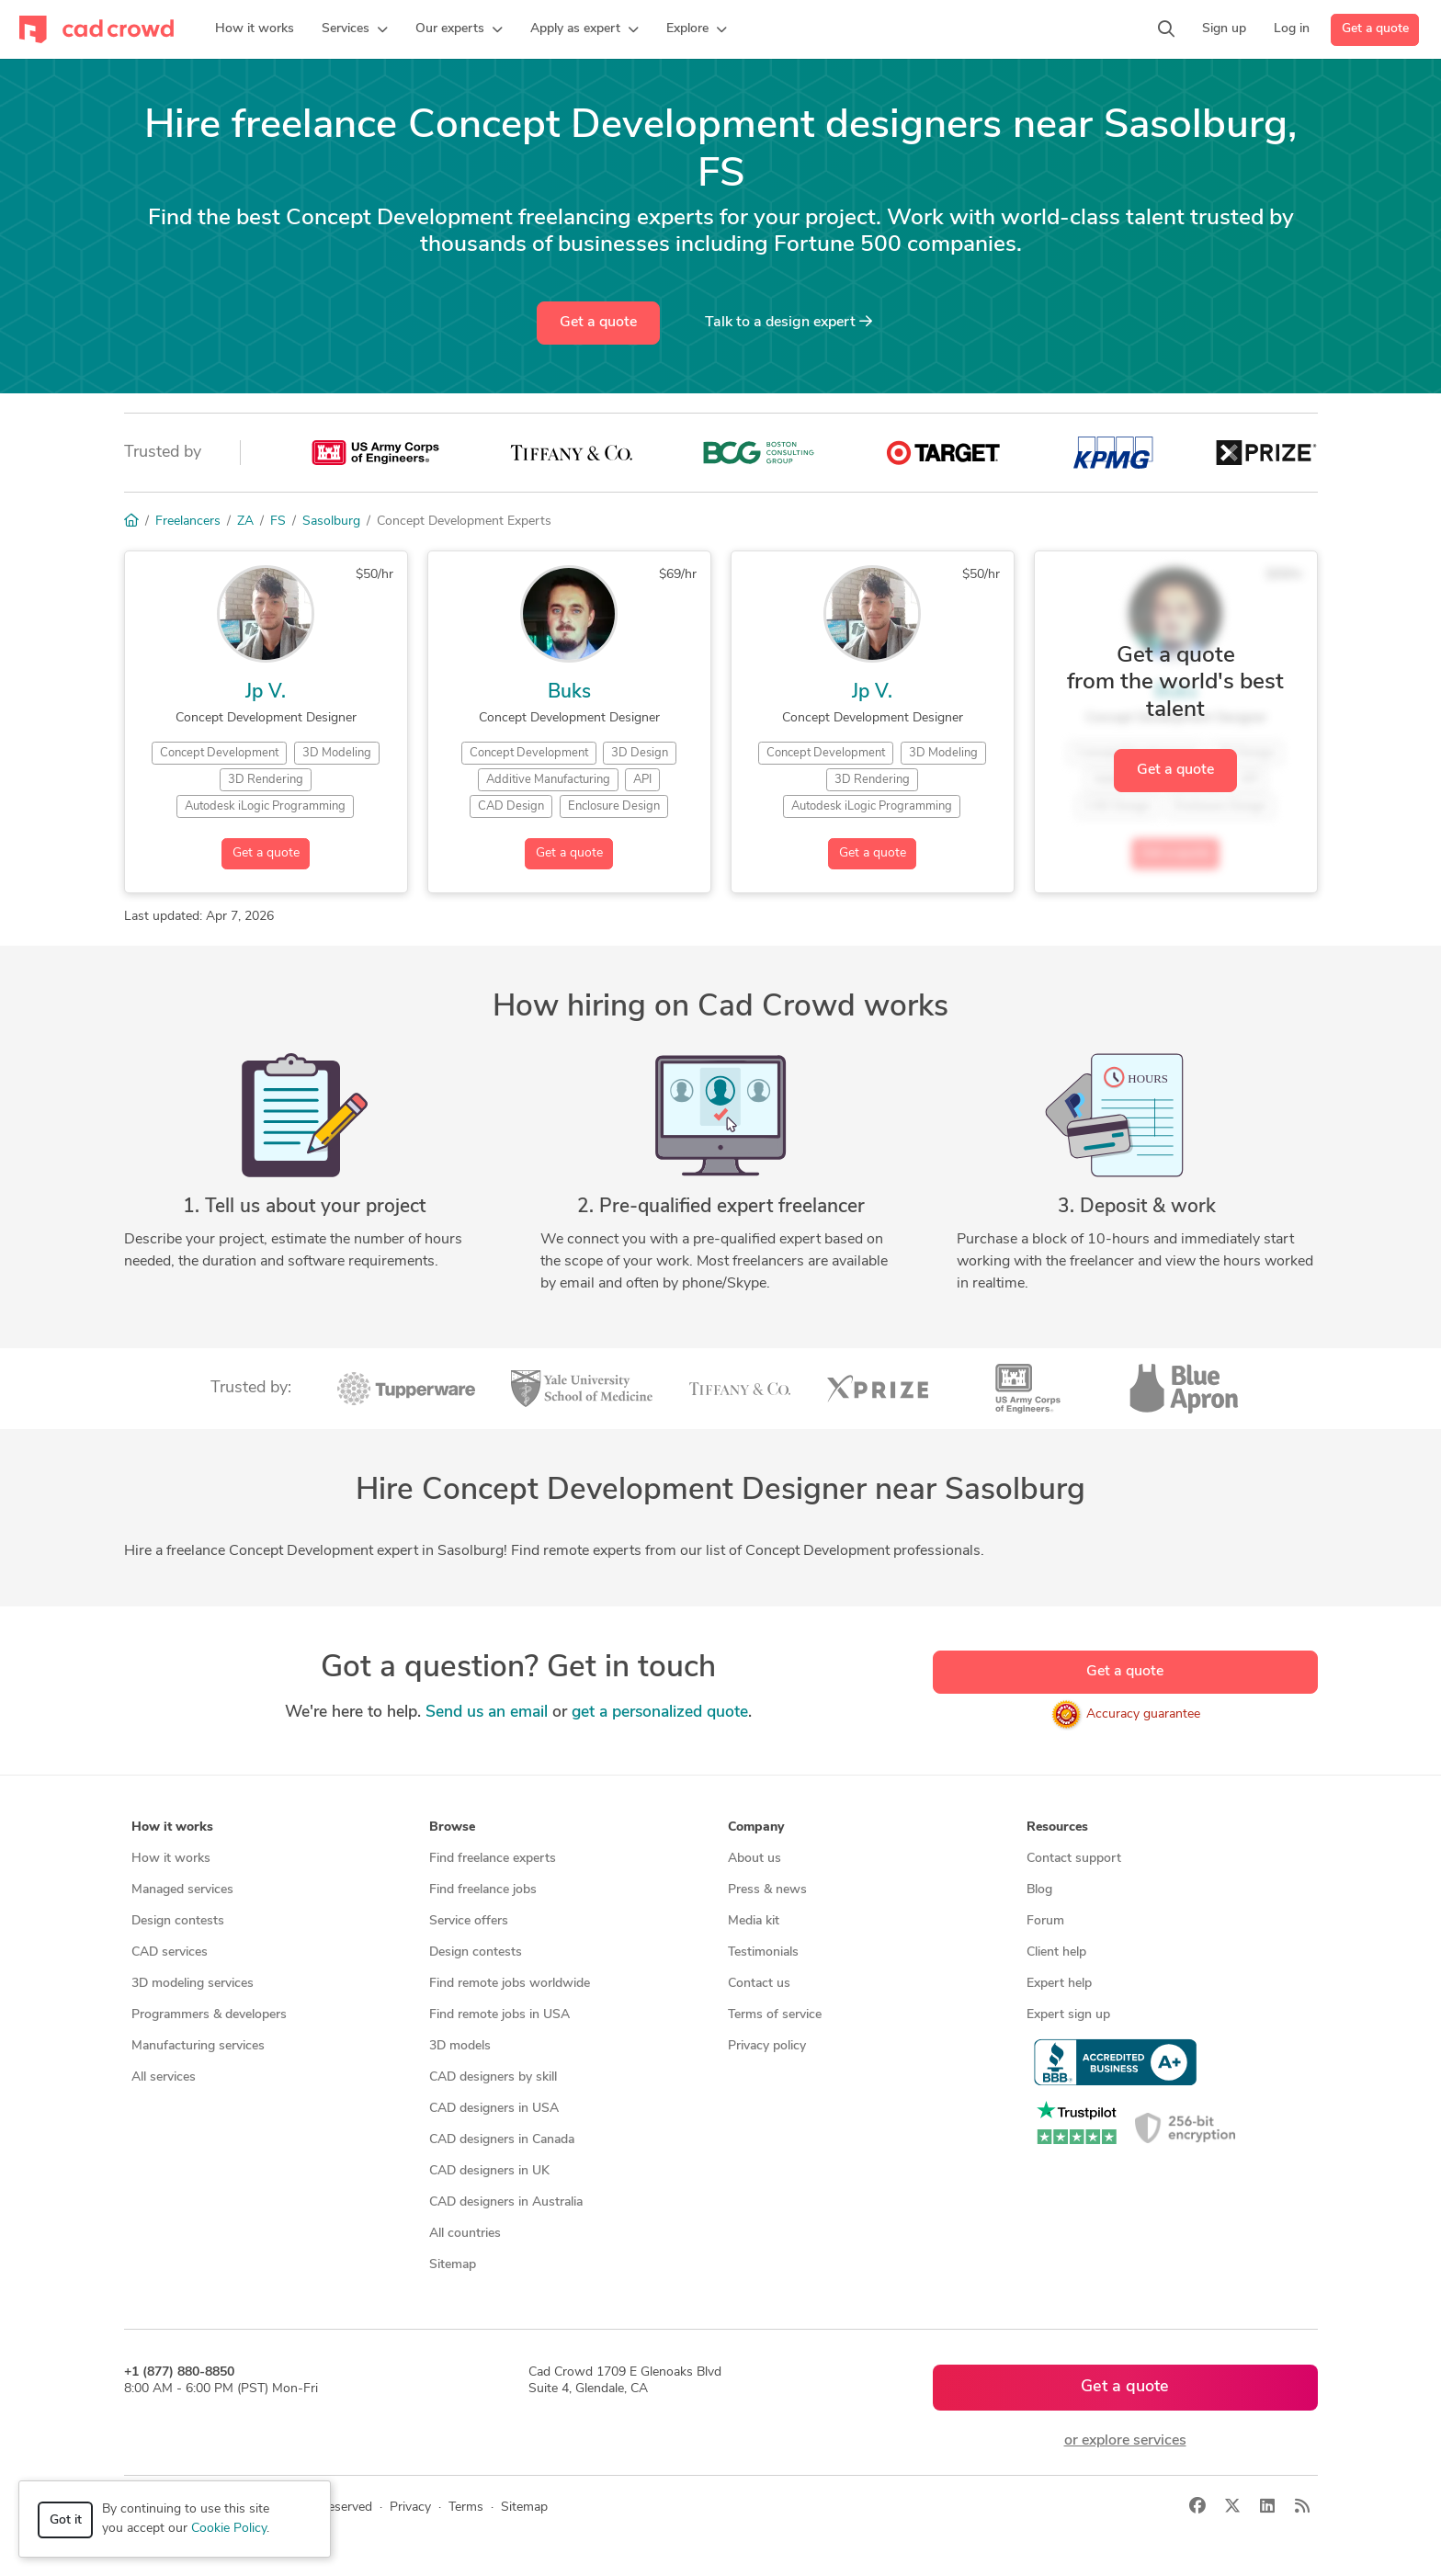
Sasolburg (331, 521)
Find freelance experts (492, 1859)
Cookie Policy (229, 2529)
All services (163, 2077)
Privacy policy (767, 2046)
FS (278, 521)
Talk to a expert (788, 321)
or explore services (1125, 2441)
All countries (465, 2234)
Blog (1039, 1890)
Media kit (753, 1921)
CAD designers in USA (494, 2109)
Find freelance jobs (483, 1890)
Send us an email (486, 1712)
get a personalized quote (660, 1712)
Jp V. (265, 692)
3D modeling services (192, 1984)
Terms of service (775, 2015)
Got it (66, 2520)
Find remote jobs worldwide (509, 1984)
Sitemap (452, 2265)
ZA (245, 521)
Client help (1056, 1952)
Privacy (410, 2507)
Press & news (767, 1890)
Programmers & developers (209, 2015)
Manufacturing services (198, 2046)
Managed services (182, 1890)
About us (754, 1859)
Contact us (759, 1984)
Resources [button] (1057, 1827)
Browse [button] (452, 1827)
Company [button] (756, 1827)
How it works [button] (172, 1827)
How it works (170, 1859)
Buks (569, 692)
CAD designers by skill (493, 2077)
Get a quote (1375, 29)
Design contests (177, 1921)
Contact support (1074, 1859)
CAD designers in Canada (501, 2140)
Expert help (1059, 1984)
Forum (1045, 1921)
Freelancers (188, 521)
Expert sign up (1068, 2015)
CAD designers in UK (489, 2171)
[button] (355, 29)
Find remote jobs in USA (499, 2015)
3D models (460, 2046)
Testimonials (763, 1952)
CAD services (169, 1952)
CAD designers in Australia (506, 2202)
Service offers (468, 1921)
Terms (465, 2507)
